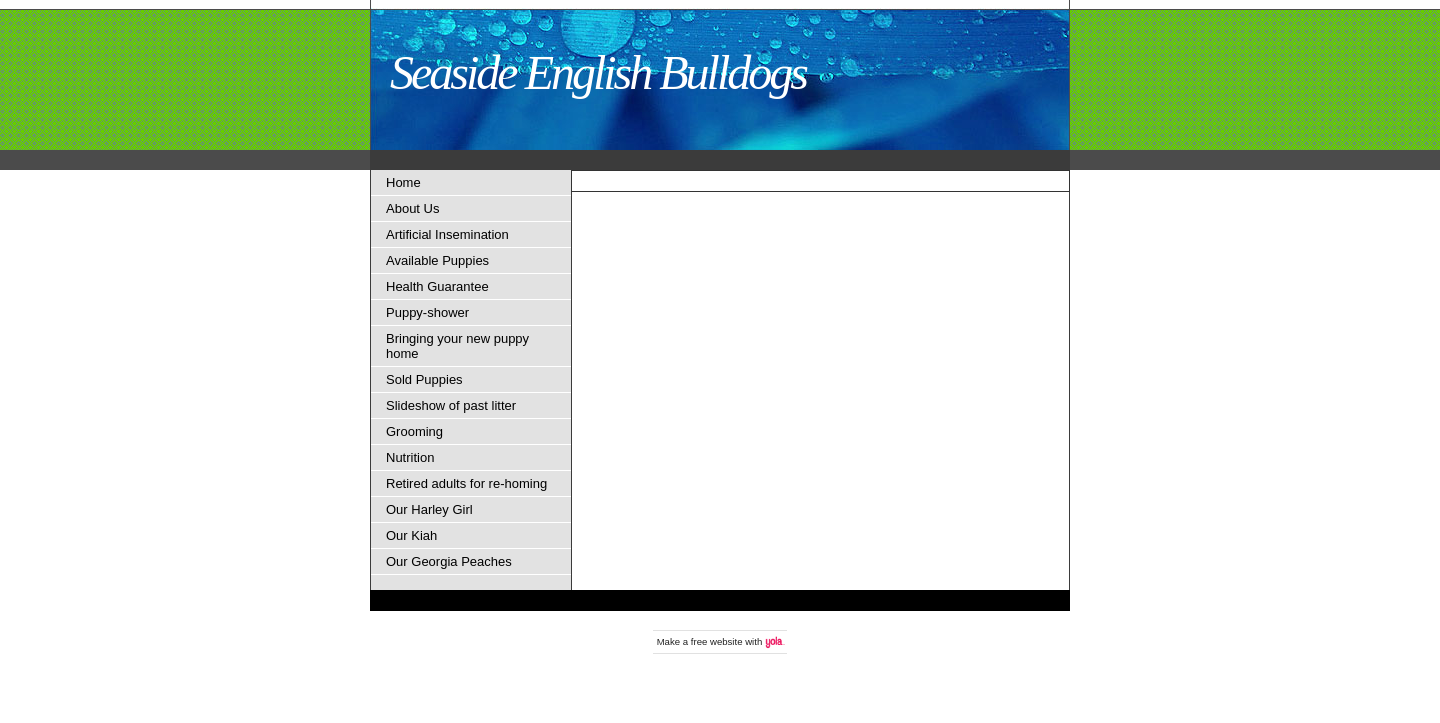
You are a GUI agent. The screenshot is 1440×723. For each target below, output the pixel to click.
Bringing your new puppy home (457, 346)
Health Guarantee (437, 286)
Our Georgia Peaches (449, 561)
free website (717, 641)
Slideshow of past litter (451, 405)
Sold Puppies (424, 379)
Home (403, 182)
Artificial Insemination (447, 234)
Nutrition (410, 457)
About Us (412, 208)
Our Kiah (411, 535)
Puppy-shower (427, 312)
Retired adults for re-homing (466, 483)
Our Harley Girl (429, 509)
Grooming (414, 431)
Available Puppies (437, 260)
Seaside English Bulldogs (598, 72)
